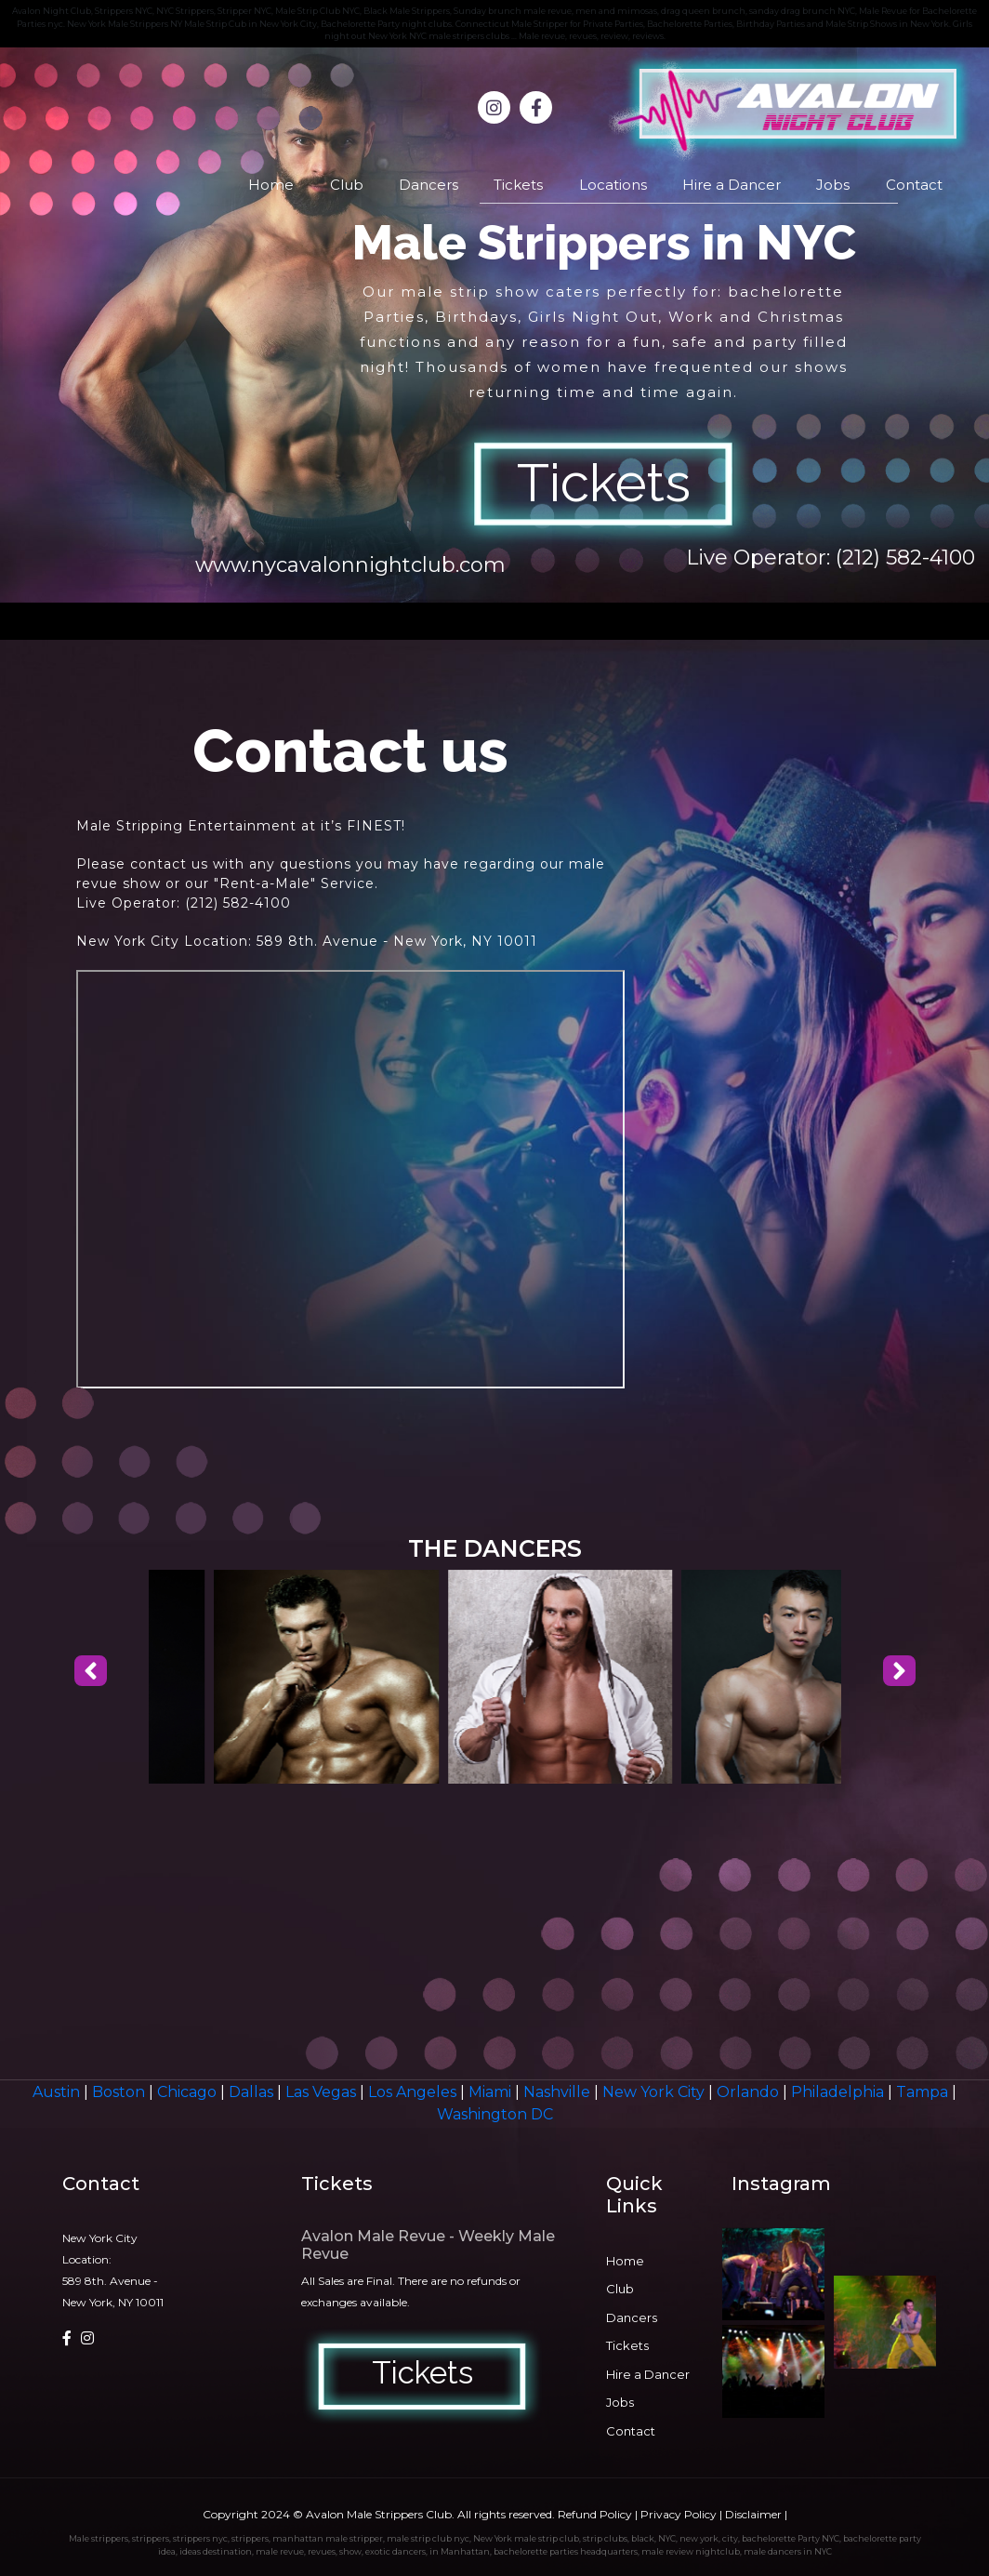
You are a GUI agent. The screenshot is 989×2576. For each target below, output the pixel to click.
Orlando (750, 2092)
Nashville (558, 2092)
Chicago (188, 2092)
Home (271, 184)
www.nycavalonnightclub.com (350, 565)
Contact (914, 184)
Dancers (428, 184)
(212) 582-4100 (905, 557)
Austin (58, 2092)
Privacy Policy (678, 2514)
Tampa (924, 2092)
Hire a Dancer (731, 184)
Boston (120, 2092)
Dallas (253, 2092)
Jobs (833, 184)
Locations (613, 184)
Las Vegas (322, 2092)
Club (346, 184)
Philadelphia (839, 2092)
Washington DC (495, 2114)
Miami (491, 2092)
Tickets (518, 184)
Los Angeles (414, 2092)
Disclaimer (753, 2514)
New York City (655, 2092)
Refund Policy (595, 2514)
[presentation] (90, 1671)
